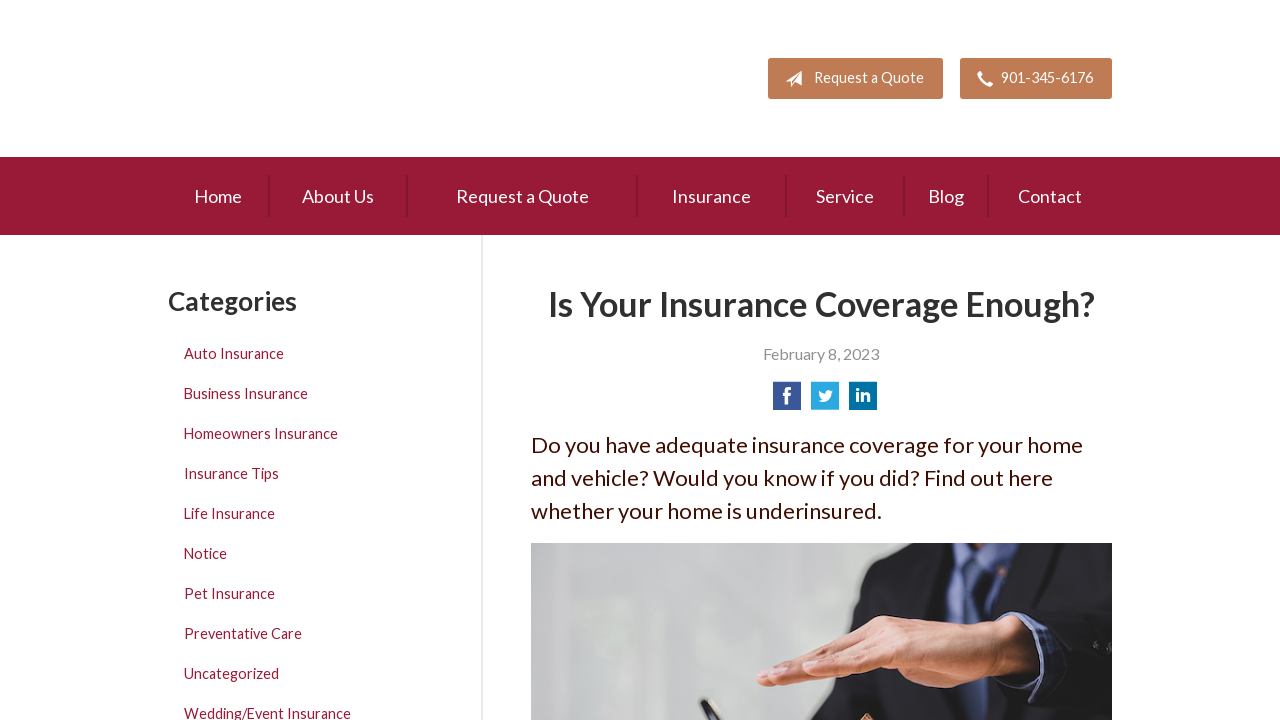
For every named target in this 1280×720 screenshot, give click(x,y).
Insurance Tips (231, 473)
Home (218, 196)
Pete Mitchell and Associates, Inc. (285, 78)
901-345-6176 (1031, 79)
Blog (946, 196)
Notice (205, 553)
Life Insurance (229, 513)
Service (845, 196)
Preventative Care (243, 633)
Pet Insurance (229, 593)
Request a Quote (850, 79)
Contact (1050, 196)
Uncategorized (231, 673)
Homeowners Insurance (261, 433)
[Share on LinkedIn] (863, 401)
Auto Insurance (234, 353)
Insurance (711, 196)
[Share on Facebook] (787, 401)
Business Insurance (246, 393)
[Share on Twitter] (825, 401)
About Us (338, 196)
